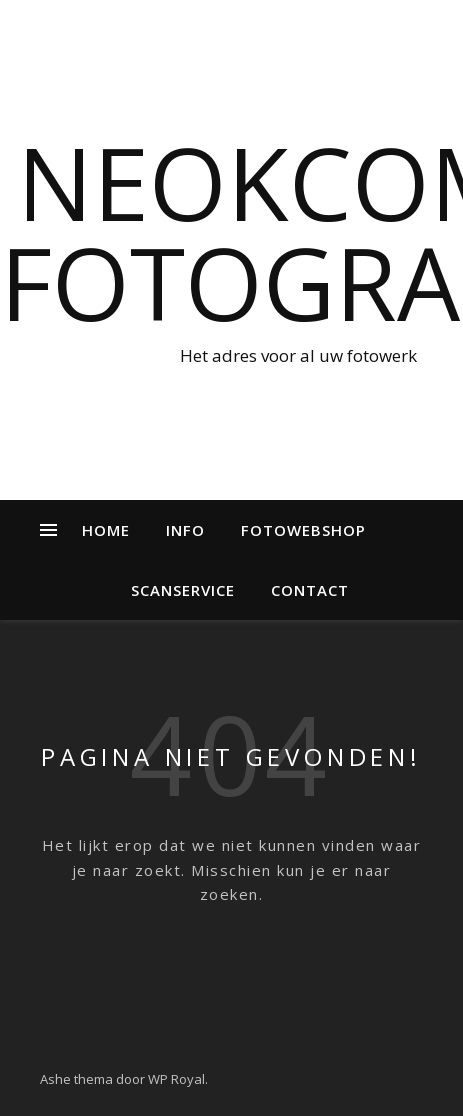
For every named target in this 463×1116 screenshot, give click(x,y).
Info (185, 530)
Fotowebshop (303, 530)
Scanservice (183, 590)
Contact (310, 590)
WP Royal (176, 1079)
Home (106, 530)
